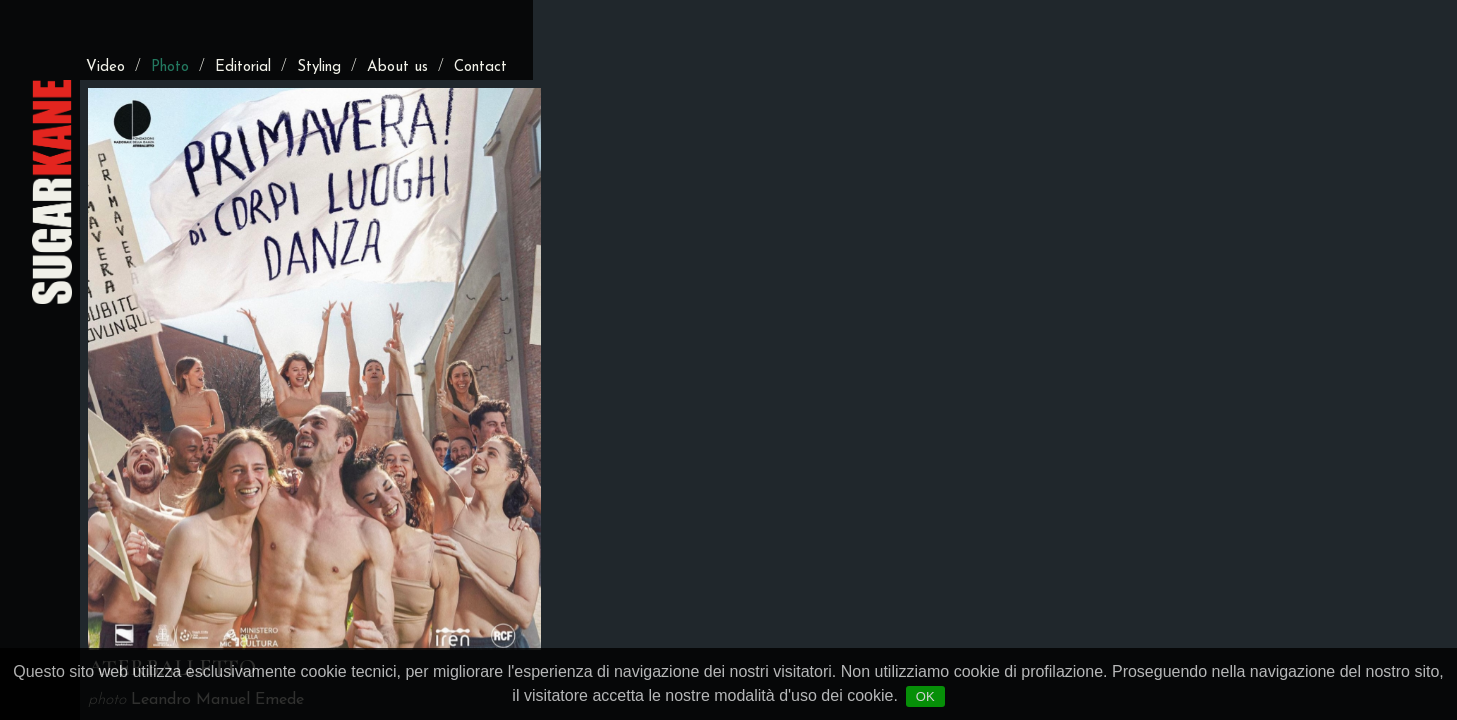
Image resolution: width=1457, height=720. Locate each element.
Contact (480, 67)
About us (397, 67)
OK (925, 696)
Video (105, 67)
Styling (319, 67)
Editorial (243, 67)
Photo (170, 67)
